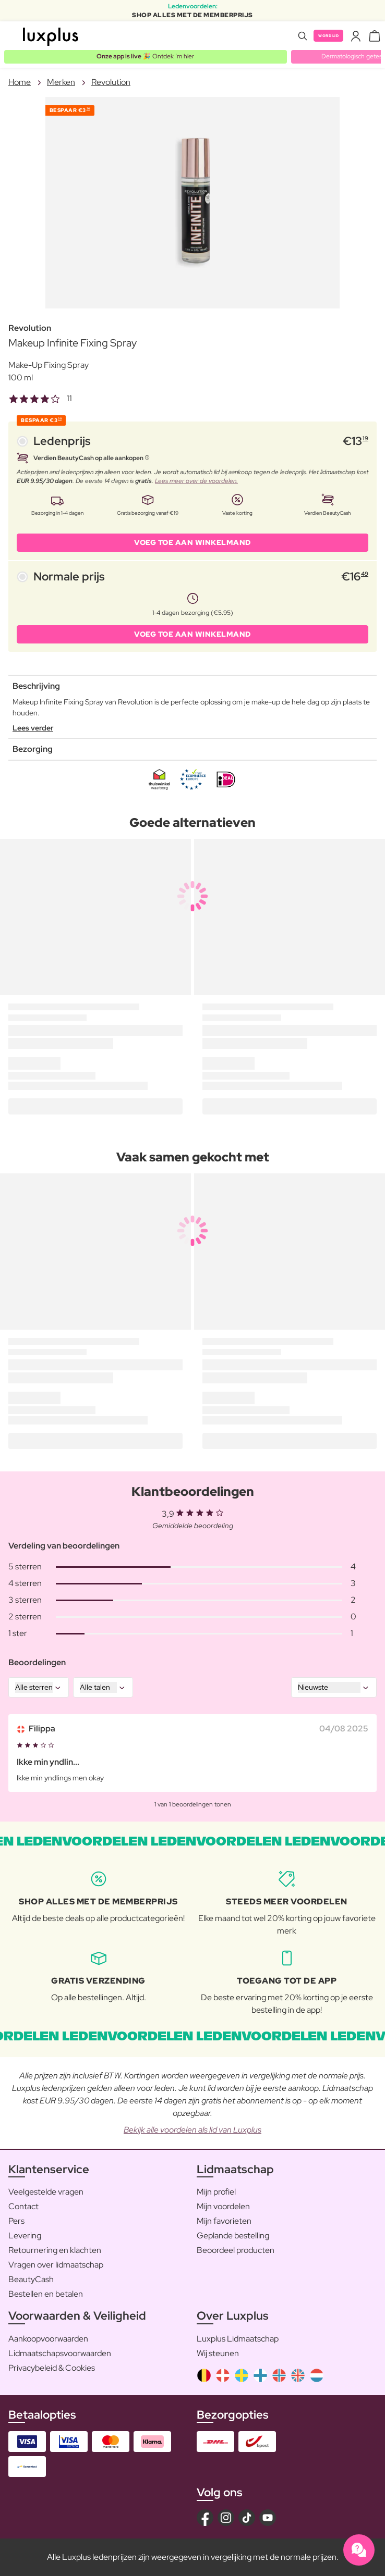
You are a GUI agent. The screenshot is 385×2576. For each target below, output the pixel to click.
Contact (23, 2206)
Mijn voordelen (223, 2206)
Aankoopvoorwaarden (48, 2338)
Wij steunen (218, 2353)
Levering (24, 2235)
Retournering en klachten (54, 2250)
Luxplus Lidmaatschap (238, 2338)
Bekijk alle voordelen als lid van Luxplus (192, 2129)
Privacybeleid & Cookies (51, 2367)
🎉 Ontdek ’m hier (145, 56)
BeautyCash (31, 2279)
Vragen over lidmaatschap (55, 2264)
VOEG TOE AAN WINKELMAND (192, 542)
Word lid (328, 35)
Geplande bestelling (233, 2235)
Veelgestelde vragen (45, 2191)
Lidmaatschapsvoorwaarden (59, 2353)
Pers (16, 2220)
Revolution (110, 82)
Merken (61, 82)
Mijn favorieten (224, 2220)
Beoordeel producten (235, 2250)
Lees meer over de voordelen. (196, 481)
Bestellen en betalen (45, 2293)
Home (19, 82)
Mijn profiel (216, 2191)
